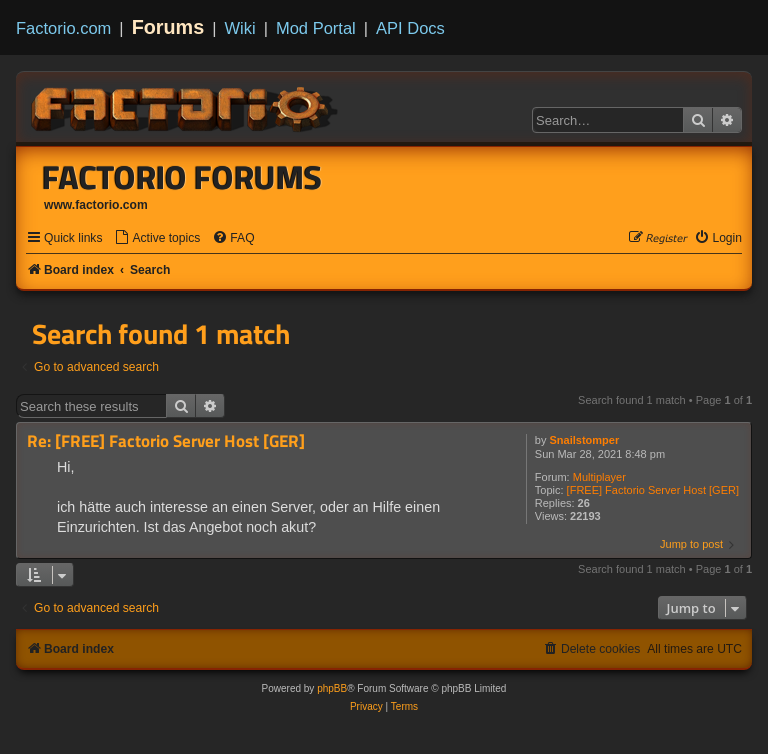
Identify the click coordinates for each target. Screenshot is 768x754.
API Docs (410, 28)
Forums (168, 27)
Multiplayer (599, 477)
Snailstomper (585, 440)
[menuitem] (157, 238)
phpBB (332, 688)
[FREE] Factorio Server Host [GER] (653, 490)
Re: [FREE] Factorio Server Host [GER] (166, 441)
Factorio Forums (182, 177)
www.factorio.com (96, 205)
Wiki (240, 28)
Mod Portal (316, 28)
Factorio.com (63, 28)
